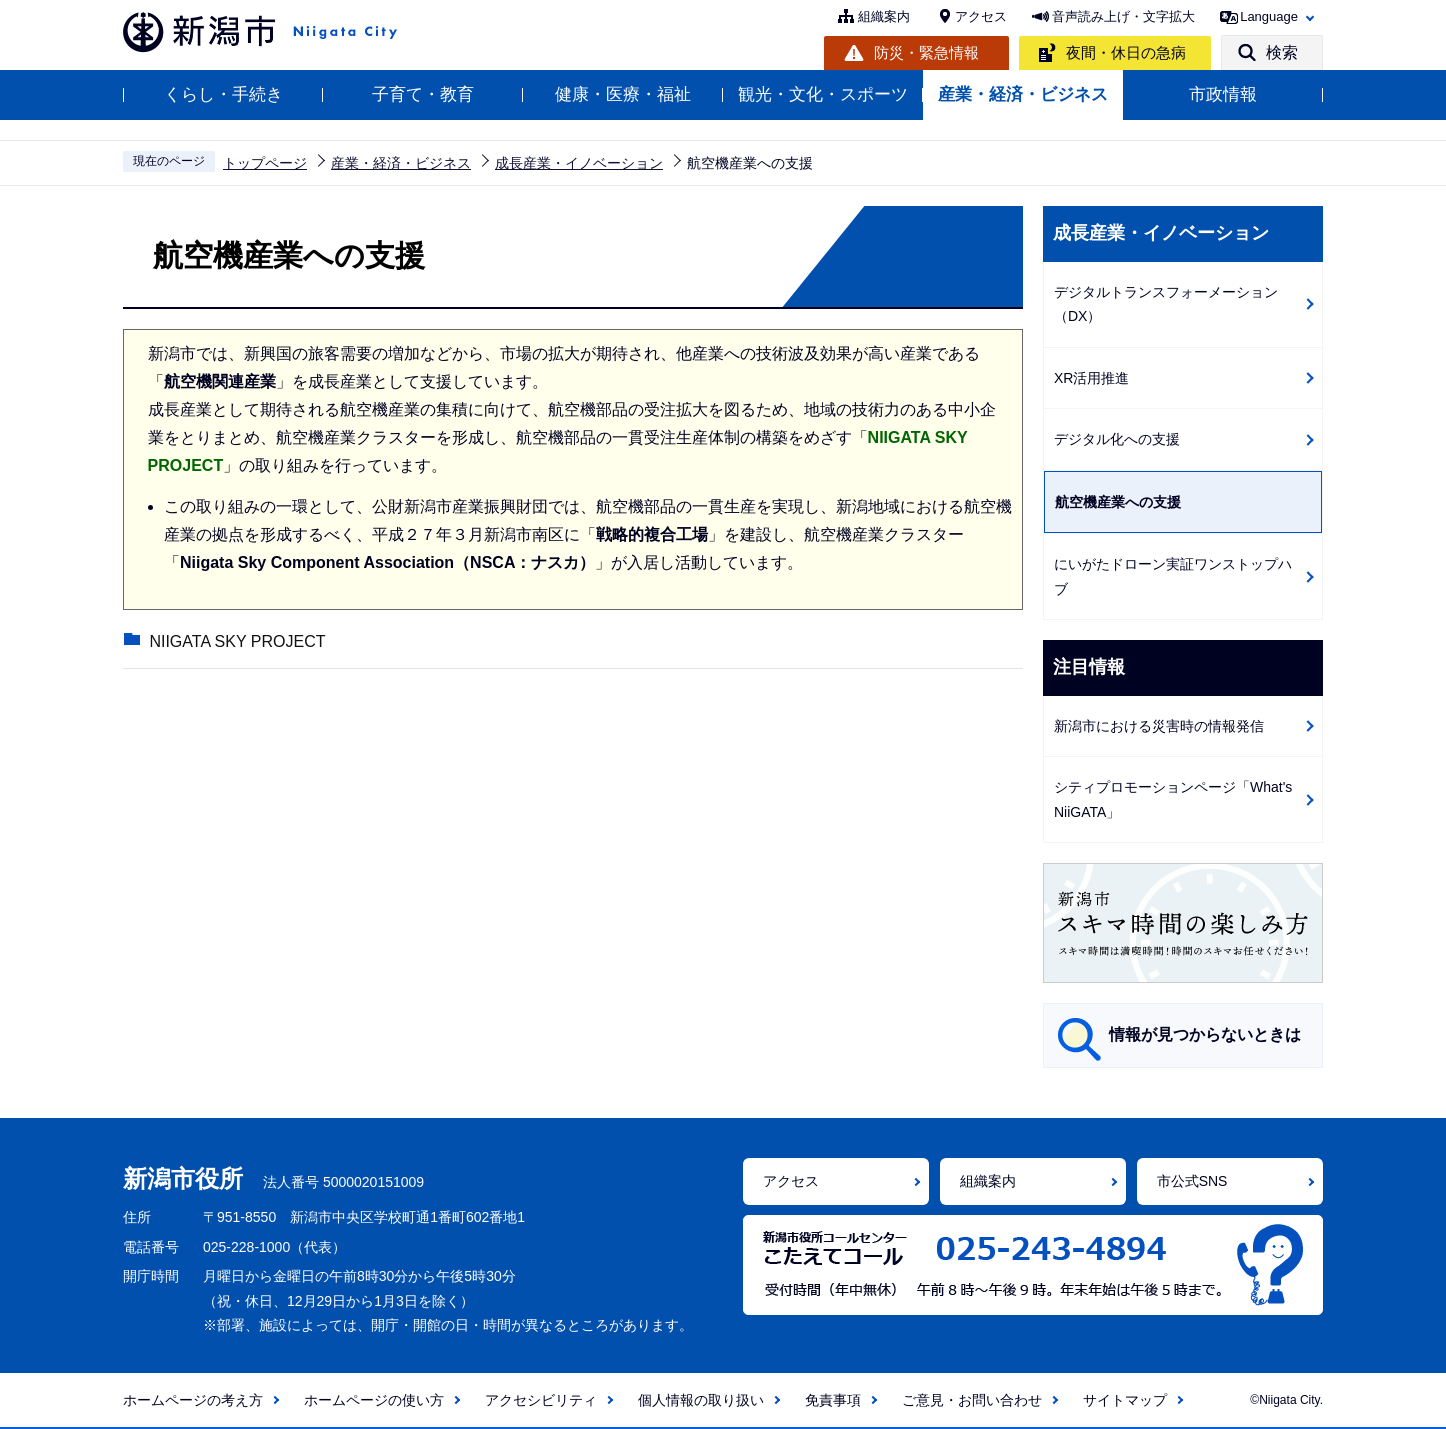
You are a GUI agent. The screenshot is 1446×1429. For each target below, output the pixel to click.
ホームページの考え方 (193, 1400)
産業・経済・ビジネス (1023, 94)
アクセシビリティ (541, 1400)
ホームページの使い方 (374, 1400)
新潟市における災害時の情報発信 (1159, 726)
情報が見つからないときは (1205, 1034)
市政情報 (1223, 94)
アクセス (981, 16)
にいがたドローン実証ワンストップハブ (1173, 576)
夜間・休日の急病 (1126, 52)
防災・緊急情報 (926, 52)
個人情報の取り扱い (701, 1400)
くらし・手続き (223, 94)
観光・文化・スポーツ (823, 94)
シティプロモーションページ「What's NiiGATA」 (1173, 799)
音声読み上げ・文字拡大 (1123, 16)
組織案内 (884, 16)
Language (1269, 16)
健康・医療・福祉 (623, 94)
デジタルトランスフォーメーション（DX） (1166, 304)
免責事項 (833, 1400)
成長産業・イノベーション (579, 163)
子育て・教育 (423, 94)
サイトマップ (1125, 1400)
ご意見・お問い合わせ (972, 1400)
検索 (1282, 52)
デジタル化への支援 (1117, 439)
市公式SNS (1192, 1181)
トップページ (265, 163)
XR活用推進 (1091, 378)
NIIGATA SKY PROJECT (236, 642)
